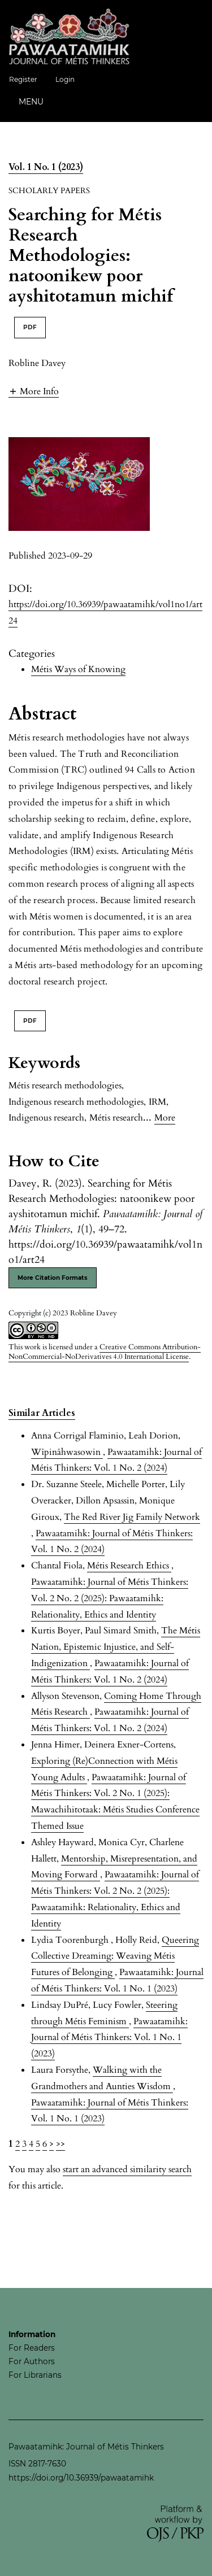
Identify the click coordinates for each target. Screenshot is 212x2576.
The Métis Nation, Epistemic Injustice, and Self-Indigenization (115, 1647)
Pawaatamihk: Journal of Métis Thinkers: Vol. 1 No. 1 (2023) (109, 2037)
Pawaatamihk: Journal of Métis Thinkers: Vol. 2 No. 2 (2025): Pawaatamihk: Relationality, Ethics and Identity (109, 1598)
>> (60, 2144)
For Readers (31, 2347)
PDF (30, 327)
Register (23, 79)
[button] (33, 391)
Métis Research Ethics (129, 1565)
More (164, 1118)
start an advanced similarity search (127, 2169)
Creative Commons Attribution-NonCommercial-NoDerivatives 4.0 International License (104, 1352)
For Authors (31, 2361)
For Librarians (35, 2374)
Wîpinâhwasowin (67, 1452)
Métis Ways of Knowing (78, 669)
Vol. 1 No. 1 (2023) (45, 167)
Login (65, 79)
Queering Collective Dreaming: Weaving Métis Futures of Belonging (115, 1956)
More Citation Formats (53, 1278)
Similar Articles (41, 1413)
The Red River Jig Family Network (132, 1517)
